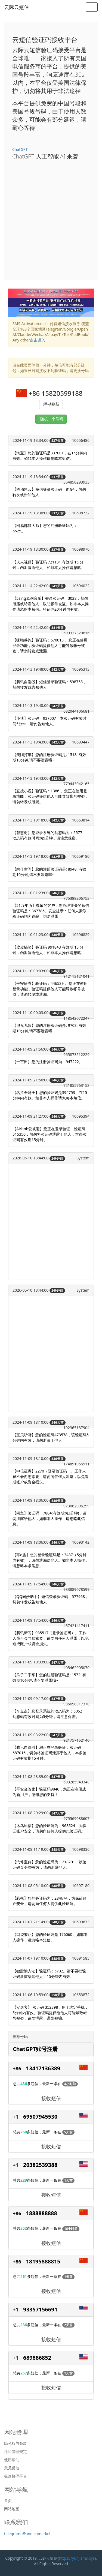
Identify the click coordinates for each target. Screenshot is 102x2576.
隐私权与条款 (15, 2443)
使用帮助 (11, 2460)
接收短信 (51, 2098)
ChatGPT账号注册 (35, 2049)
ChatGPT (20, 149)
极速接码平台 (15, 2476)
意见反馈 (11, 2468)
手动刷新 (51, 404)
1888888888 (41, 2213)
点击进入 (37, 340)
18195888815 (43, 2261)
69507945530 (40, 2116)
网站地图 (11, 2509)
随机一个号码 (51, 419)
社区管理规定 (15, 2451)
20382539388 (40, 2165)
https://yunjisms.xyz (76, 2558)
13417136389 (43, 2068)
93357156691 (40, 2309)
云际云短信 (16, 7)
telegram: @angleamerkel (27, 2533)
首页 (8, 2500)
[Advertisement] (51, 218)
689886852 (37, 2357)
